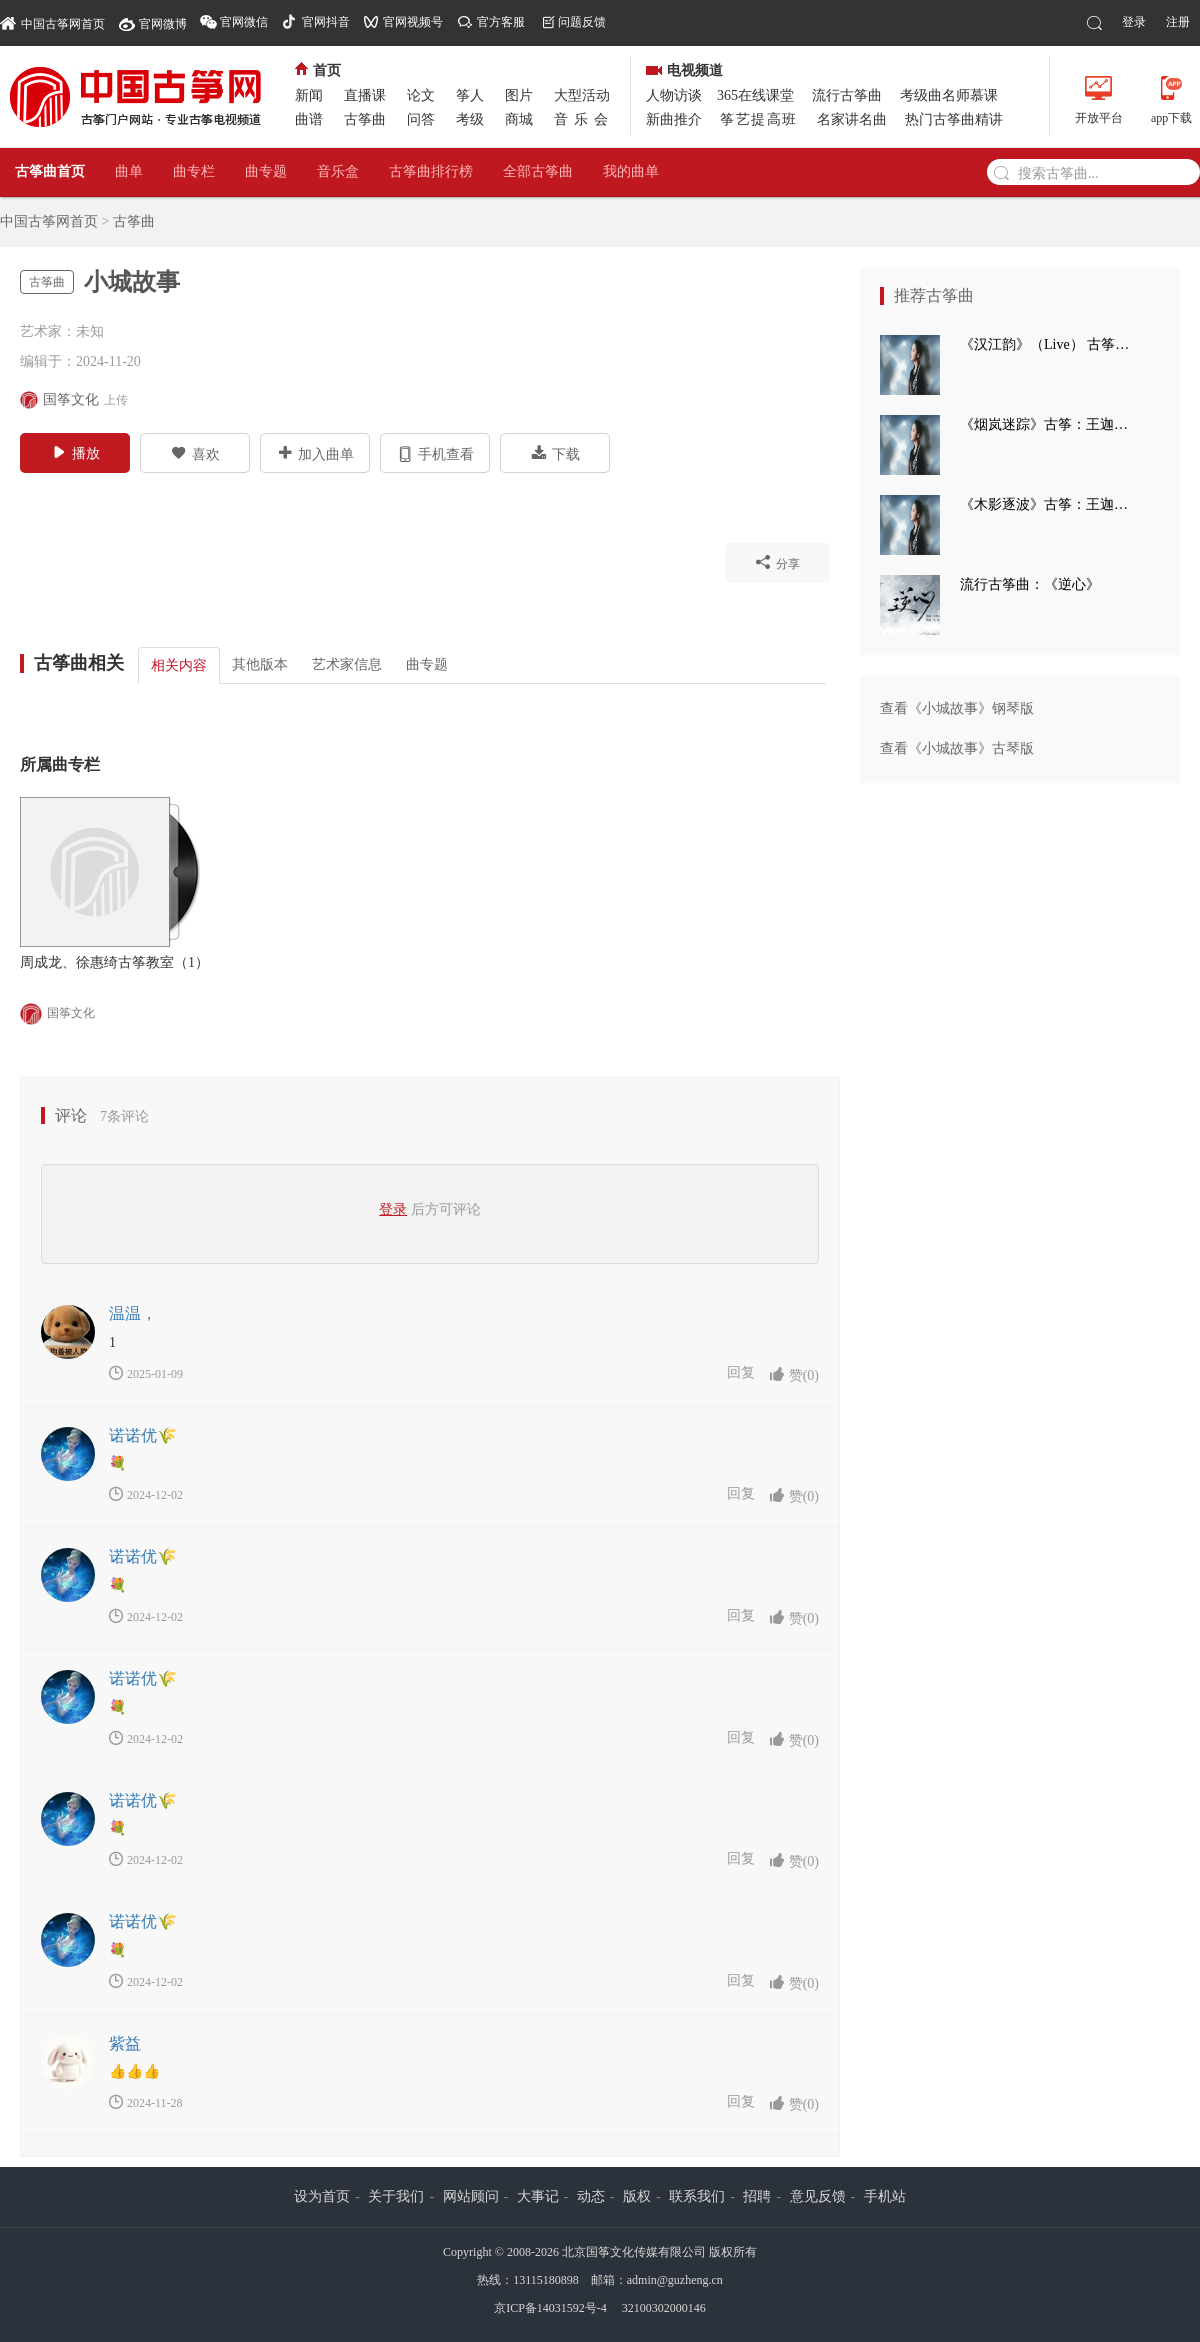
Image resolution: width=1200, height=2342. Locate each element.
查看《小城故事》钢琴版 (957, 708)
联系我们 (697, 2196)
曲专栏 (194, 171)
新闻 (309, 95)
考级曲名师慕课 (949, 95)
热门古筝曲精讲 (954, 119)
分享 (777, 562)
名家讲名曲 (852, 119)
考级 (470, 119)
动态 (591, 2196)
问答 (421, 119)
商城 (519, 119)
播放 (75, 452)
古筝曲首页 (50, 171)
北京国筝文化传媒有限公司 (634, 2252)
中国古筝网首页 (52, 22)
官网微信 (244, 22)
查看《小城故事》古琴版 (957, 748)
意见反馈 (818, 2196)
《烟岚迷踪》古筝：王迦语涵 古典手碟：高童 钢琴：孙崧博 (1050, 424)
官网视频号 (413, 22)
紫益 (125, 2043)
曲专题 (266, 171)
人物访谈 (674, 95)
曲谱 (309, 119)
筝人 (470, 95)
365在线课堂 (755, 95)
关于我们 (396, 2196)
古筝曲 (365, 119)
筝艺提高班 (759, 119)
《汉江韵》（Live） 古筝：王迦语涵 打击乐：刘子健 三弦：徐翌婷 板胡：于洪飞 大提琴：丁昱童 (1050, 344)
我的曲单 (631, 171)
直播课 (365, 95)
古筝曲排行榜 (431, 171)
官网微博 (163, 24)
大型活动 (582, 95)
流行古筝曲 (847, 95)
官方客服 (501, 22)
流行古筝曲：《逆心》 (1030, 584)
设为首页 (322, 2196)
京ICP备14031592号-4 (550, 2308)
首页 (318, 70)
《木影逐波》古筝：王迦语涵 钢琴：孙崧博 (1050, 504)
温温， (133, 1313)
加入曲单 (315, 453)
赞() (794, 1374)
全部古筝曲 (538, 171)
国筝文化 (57, 1014)
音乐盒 (338, 171)
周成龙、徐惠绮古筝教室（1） (114, 962)
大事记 (538, 2196)
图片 (519, 95)
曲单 (129, 171)
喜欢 (195, 453)
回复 (741, 1372)
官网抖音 (326, 22)
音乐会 (584, 119)
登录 (1134, 22)
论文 (421, 95)
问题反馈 (582, 22)
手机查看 (435, 453)
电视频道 (684, 70)
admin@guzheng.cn (675, 2280)
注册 (1178, 22)
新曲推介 (674, 119)
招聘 (757, 2196)
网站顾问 (471, 2196)
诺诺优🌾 (143, 1435)
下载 (555, 453)
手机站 (885, 2196)
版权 (637, 2196)
